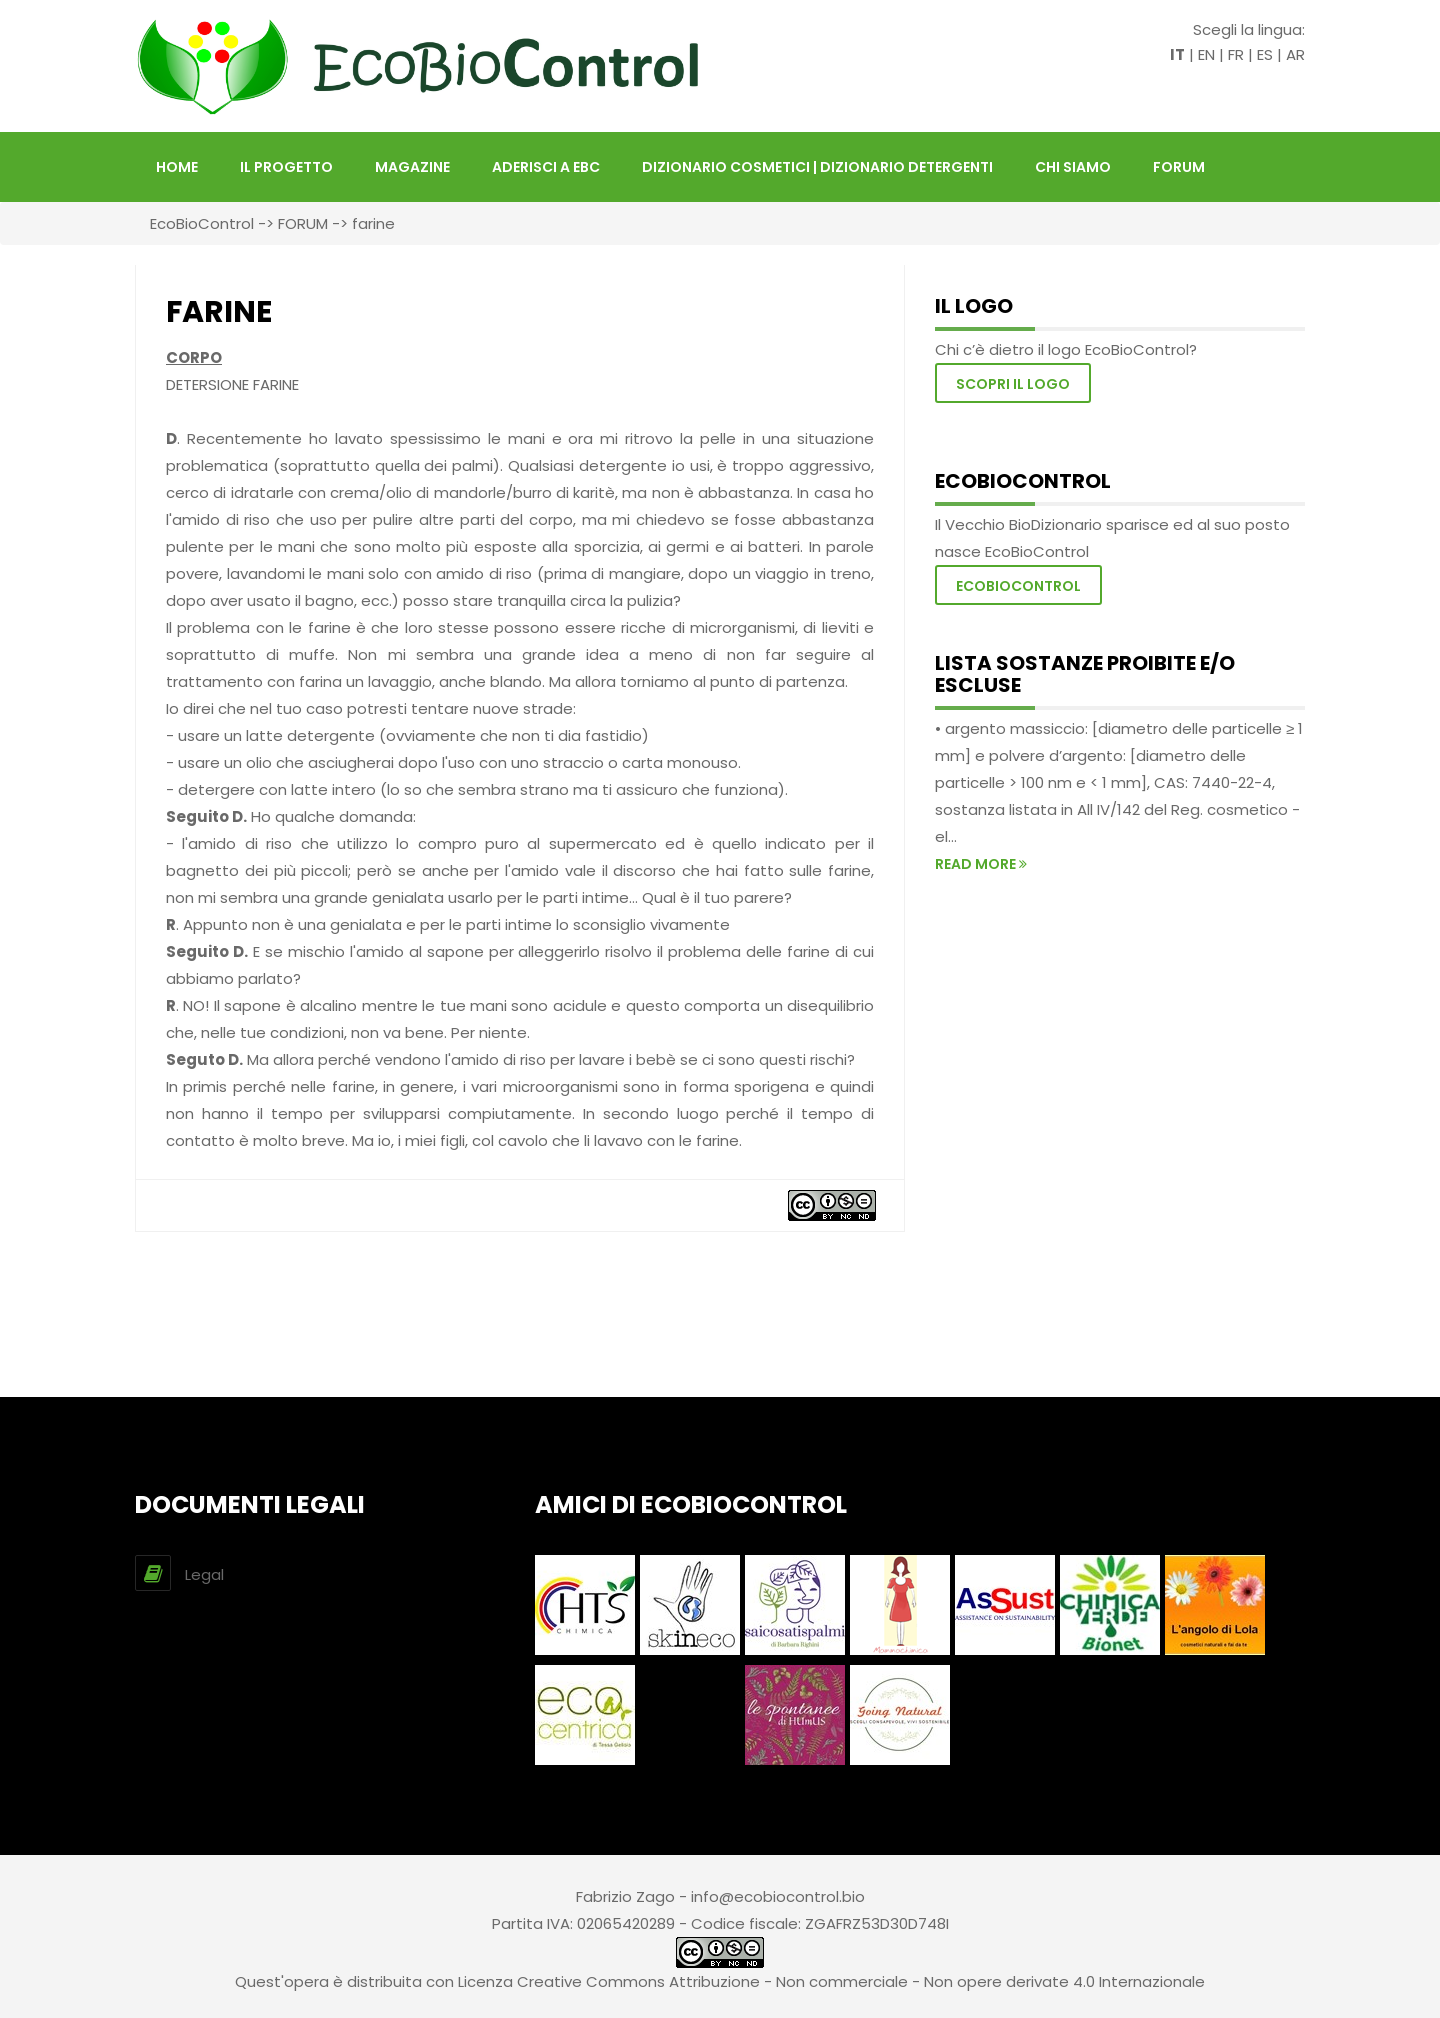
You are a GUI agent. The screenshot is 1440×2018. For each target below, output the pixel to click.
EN (1206, 54)
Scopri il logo (1013, 384)
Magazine (412, 167)
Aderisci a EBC (546, 167)
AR (1295, 54)
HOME (177, 167)
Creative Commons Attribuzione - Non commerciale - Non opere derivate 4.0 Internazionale (861, 1981)
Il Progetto (286, 167)
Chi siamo (1073, 167)
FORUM (1179, 167)
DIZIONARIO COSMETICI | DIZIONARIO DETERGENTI (817, 167)
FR (1236, 54)
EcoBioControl (202, 223)
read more (981, 864)
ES (1265, 54)
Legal (204, 1574)
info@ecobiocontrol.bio (778, 1896)
